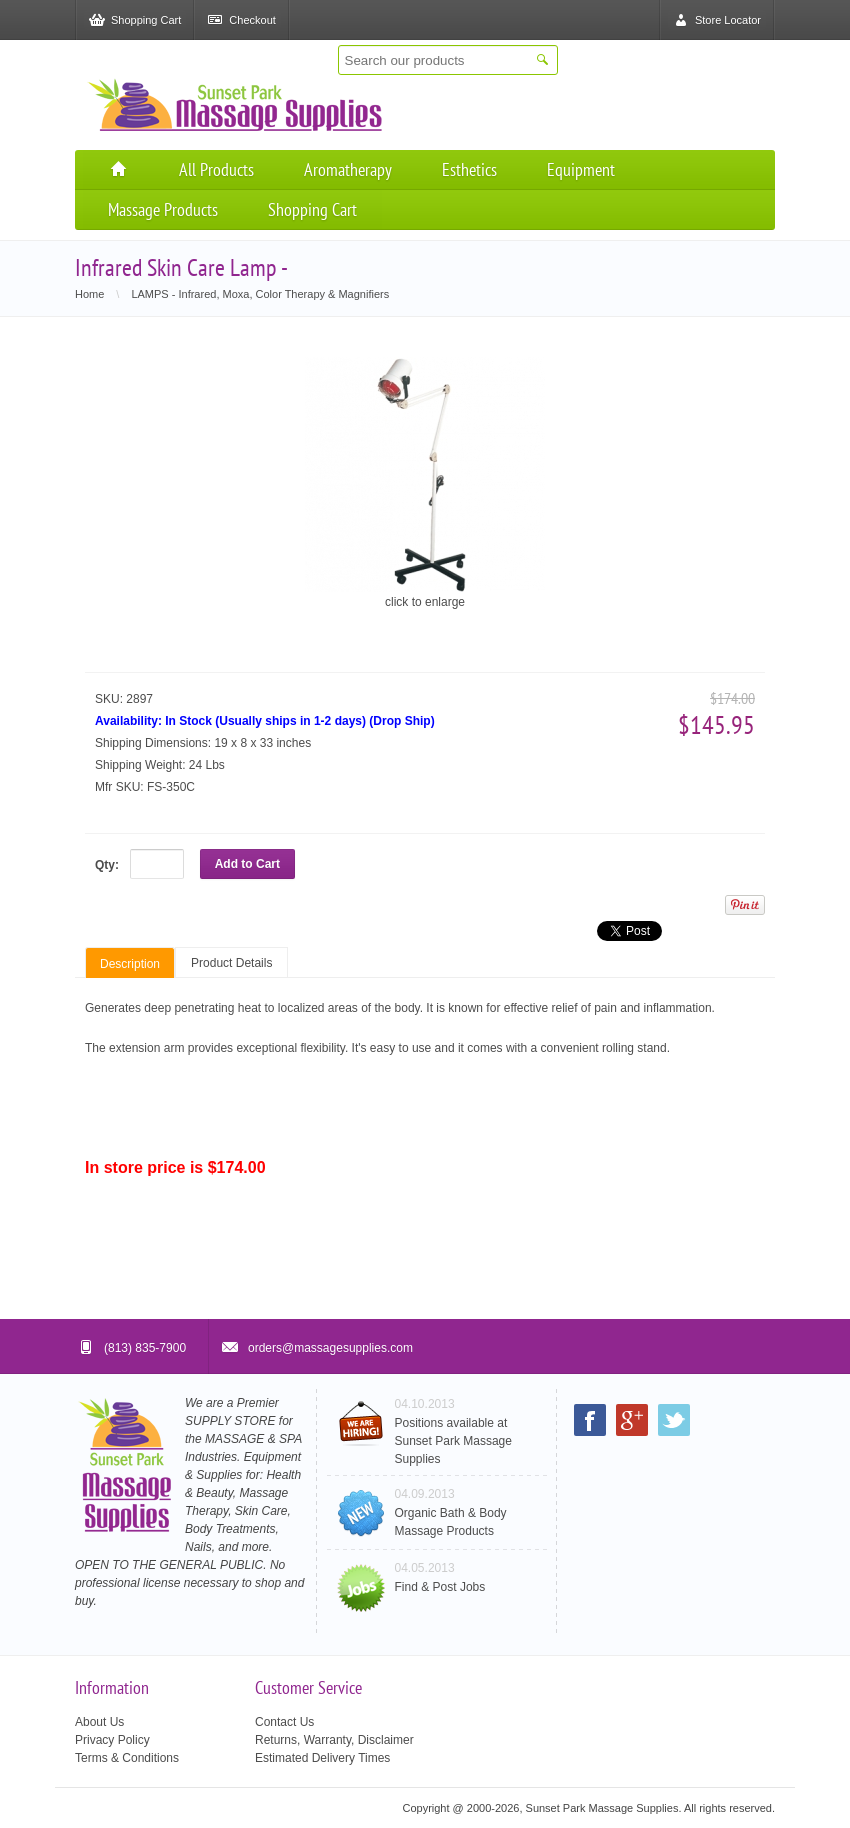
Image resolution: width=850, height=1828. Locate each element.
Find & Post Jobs (440, 1587)
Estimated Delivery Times (322, 1758)
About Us (99, 1722)
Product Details (231, 963)
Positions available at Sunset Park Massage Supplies (453, 1441)
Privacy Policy (112, 1740)
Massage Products (163, 209)
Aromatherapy (348, 169)
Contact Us (284, 1722)
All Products (216, 169)
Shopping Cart (312, 209)
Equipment (581, 169)
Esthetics (469, 169)
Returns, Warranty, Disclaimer (334, 1740)
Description (130, 964)
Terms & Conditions (127, 1758)
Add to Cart (247, 864)
